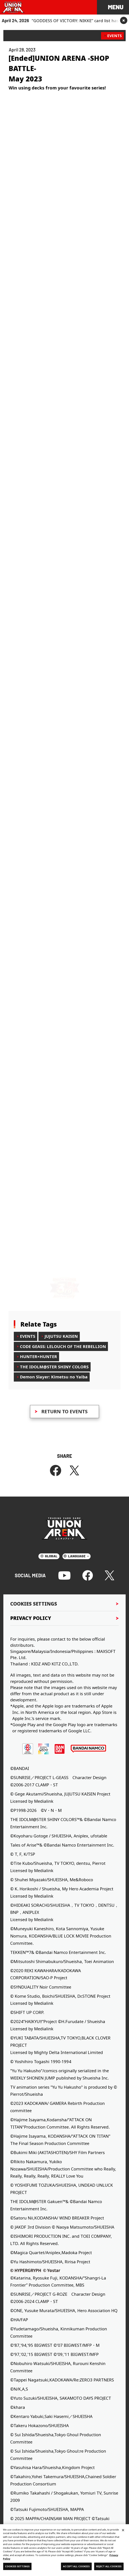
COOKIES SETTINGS (17, 2566)
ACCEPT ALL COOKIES (76, 2566)
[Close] (123, 2530)
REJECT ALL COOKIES (109, 2566)
